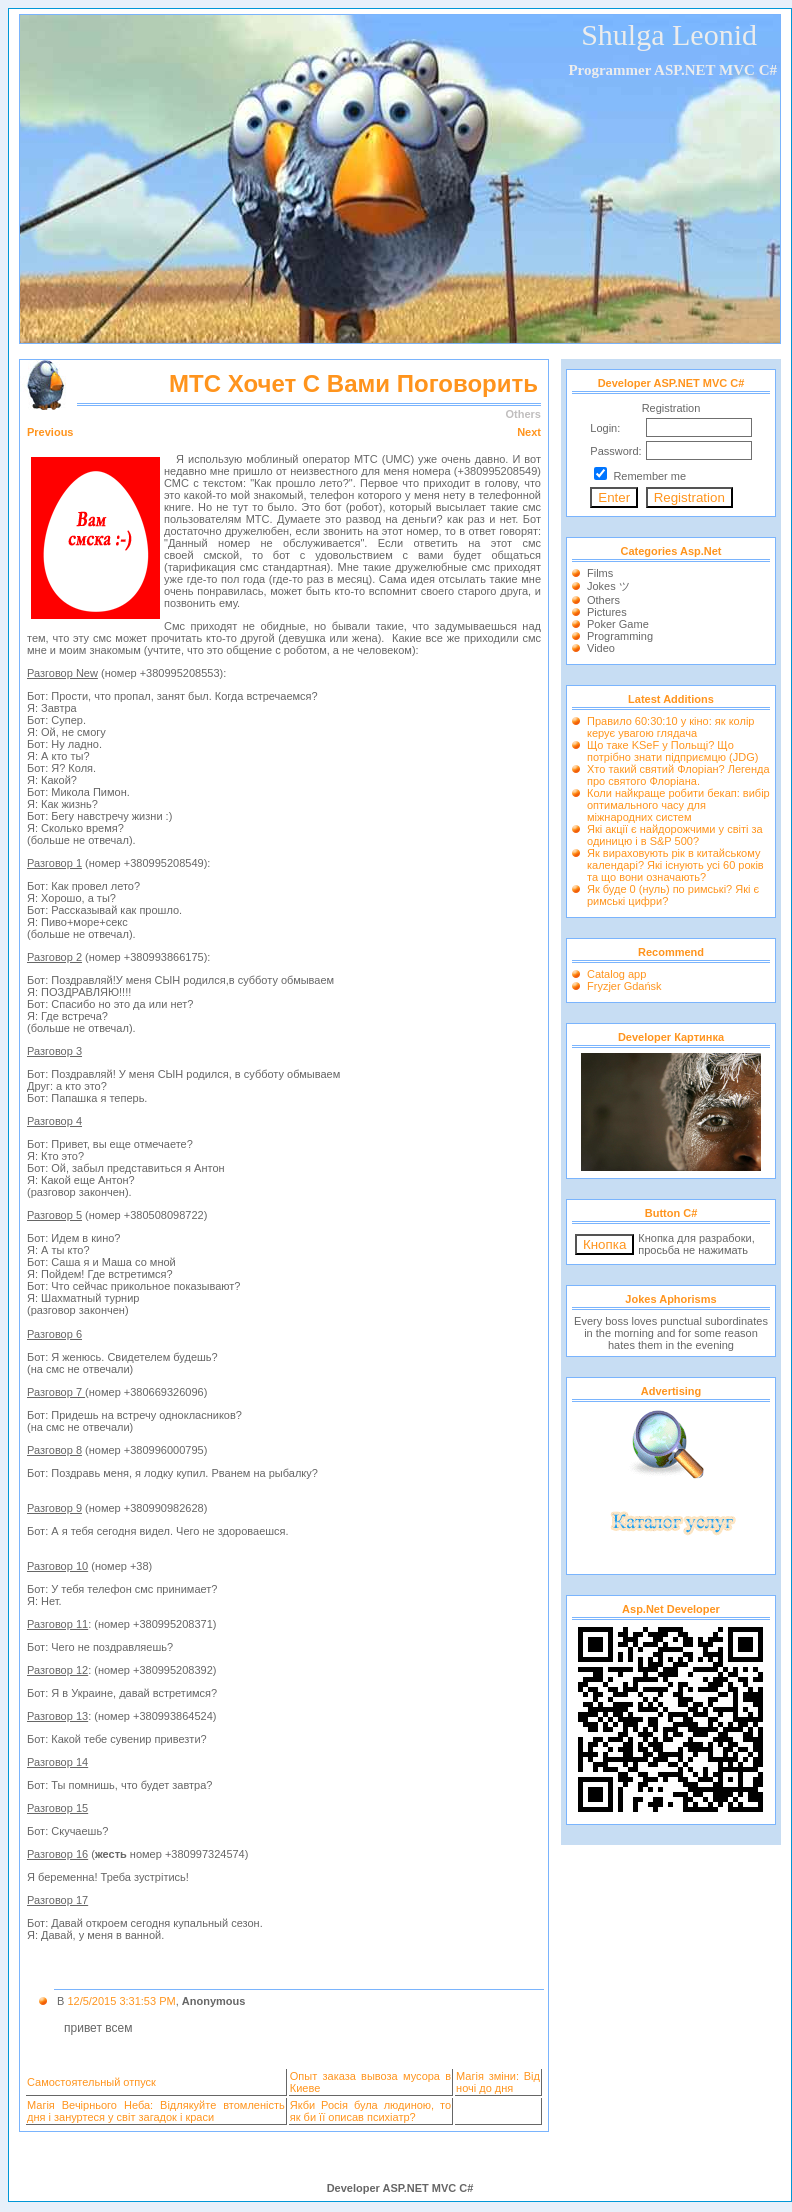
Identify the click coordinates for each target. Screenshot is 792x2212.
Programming (620, 636)
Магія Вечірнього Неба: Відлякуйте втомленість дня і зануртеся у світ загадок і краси (156, 2111)
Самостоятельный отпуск (91, 2082)
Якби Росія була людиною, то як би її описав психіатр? (370, 2111)
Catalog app (616, 974)
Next (529, 432)
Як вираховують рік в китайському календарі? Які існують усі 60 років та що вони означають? (675, 865)
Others (603, 600)
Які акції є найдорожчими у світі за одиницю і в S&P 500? (675, 835)
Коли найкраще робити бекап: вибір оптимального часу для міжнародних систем (678, 805)
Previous (50, 432)
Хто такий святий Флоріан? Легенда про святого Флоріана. (678, 775)
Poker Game (618, 624)
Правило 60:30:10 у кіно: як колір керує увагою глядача (670, 727)
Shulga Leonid (669, 34)
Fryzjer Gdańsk (624, 986)
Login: (605, 428)
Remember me (649, 476)
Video (601, 648)
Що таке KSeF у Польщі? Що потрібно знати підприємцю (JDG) (672, 751)
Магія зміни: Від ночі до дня (498, 2082)
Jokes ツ (608, 586)
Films (600, 573)
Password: (615, 451)
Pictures (607, 612)
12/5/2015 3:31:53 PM (121, 2001)
